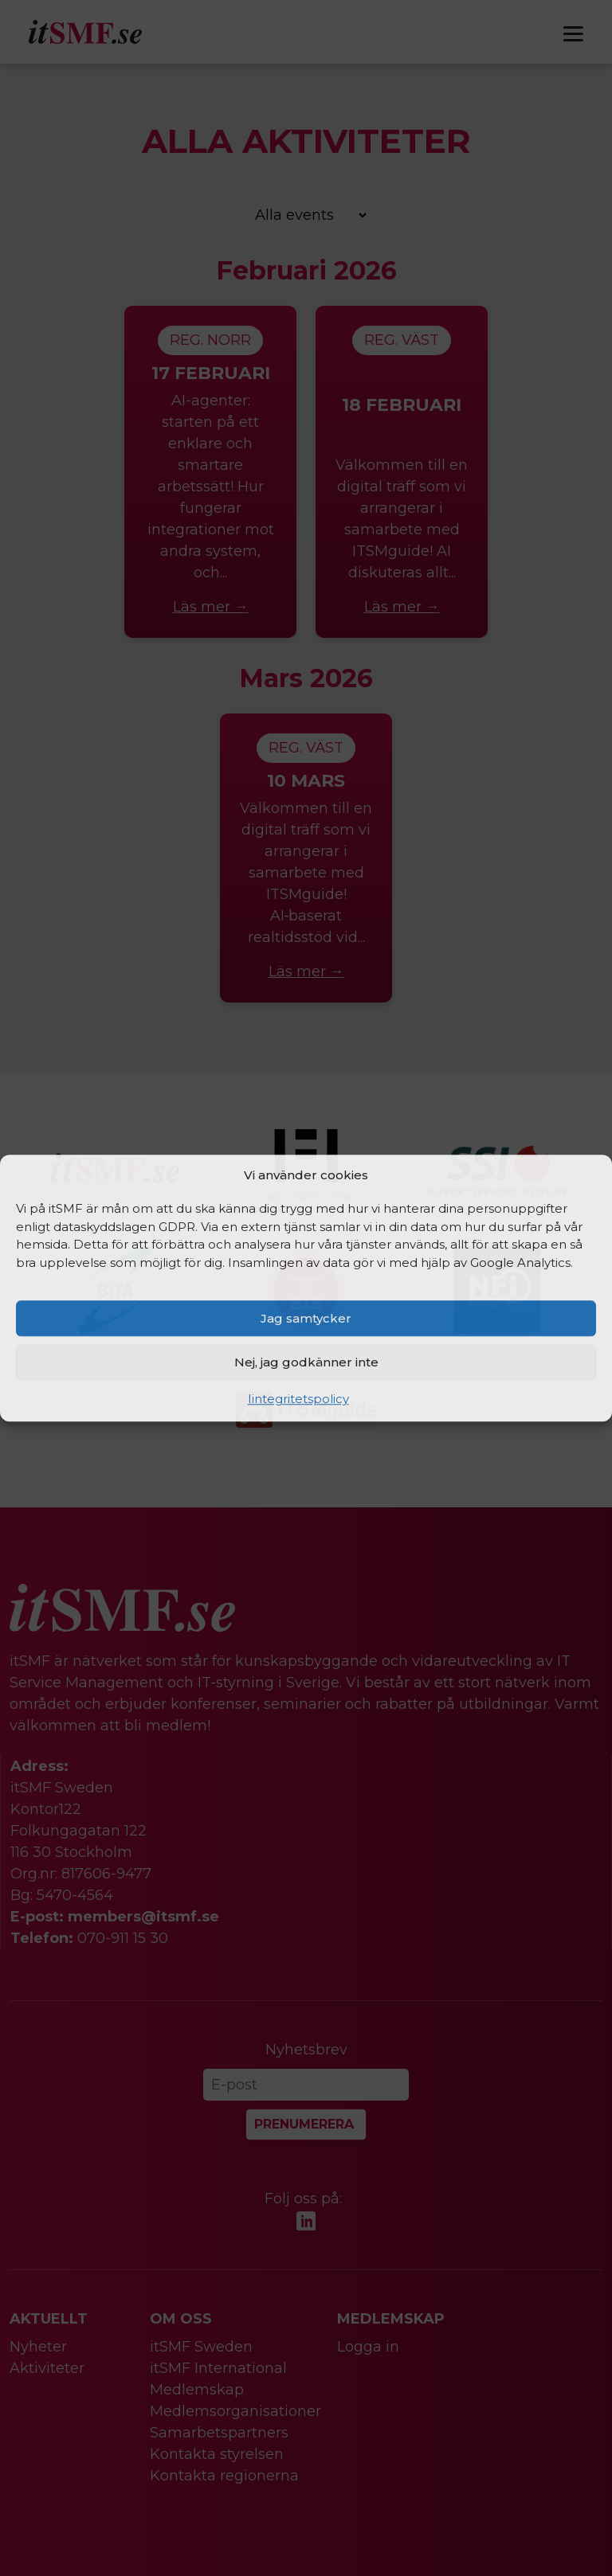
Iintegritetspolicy (298, 1398)
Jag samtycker (306, 1318)
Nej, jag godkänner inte (306, 1362)
